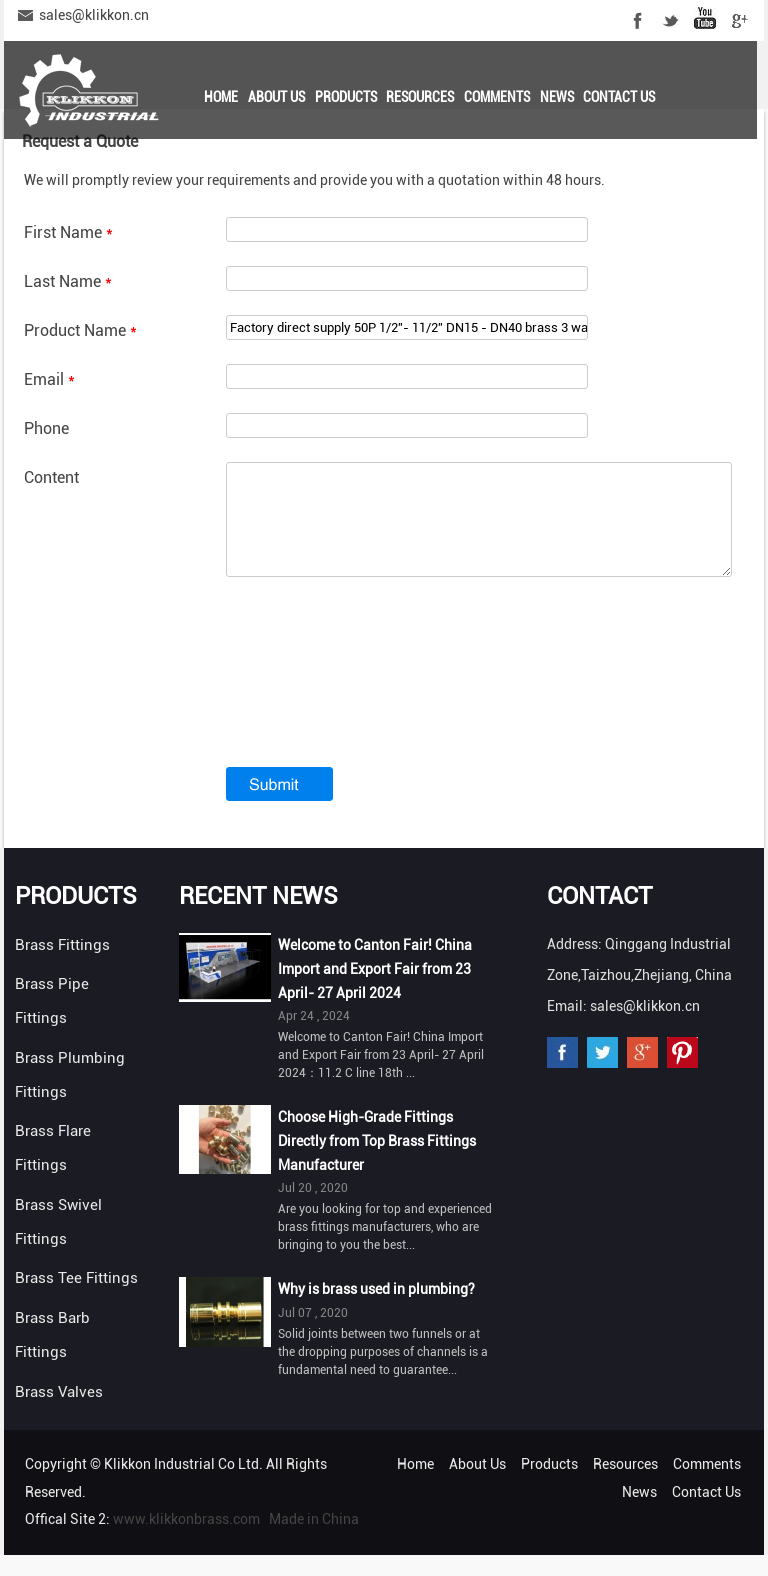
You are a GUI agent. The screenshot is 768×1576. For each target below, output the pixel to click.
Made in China (314, 1540)
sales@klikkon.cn (94, 15)
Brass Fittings (62, 966)
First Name (68, 232)
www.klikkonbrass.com (186, 1540)
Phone (46, 428)
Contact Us (619, 97)
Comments (497, 97)
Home (221, 97)
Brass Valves (59, 1413)
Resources (420, 97)
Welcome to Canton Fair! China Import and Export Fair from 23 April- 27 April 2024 (375, 990)
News (557, 97)
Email (49, 379)
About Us (276, 97)
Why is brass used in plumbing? (376, 1310)
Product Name (80, 330)
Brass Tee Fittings (76, 1299)
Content (51, 477)
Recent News (258, 917)
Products (346, 97)
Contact (599, 917)
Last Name (68, 281)
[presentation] (378, 709)
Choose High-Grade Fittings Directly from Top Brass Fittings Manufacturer (377, 1162)
